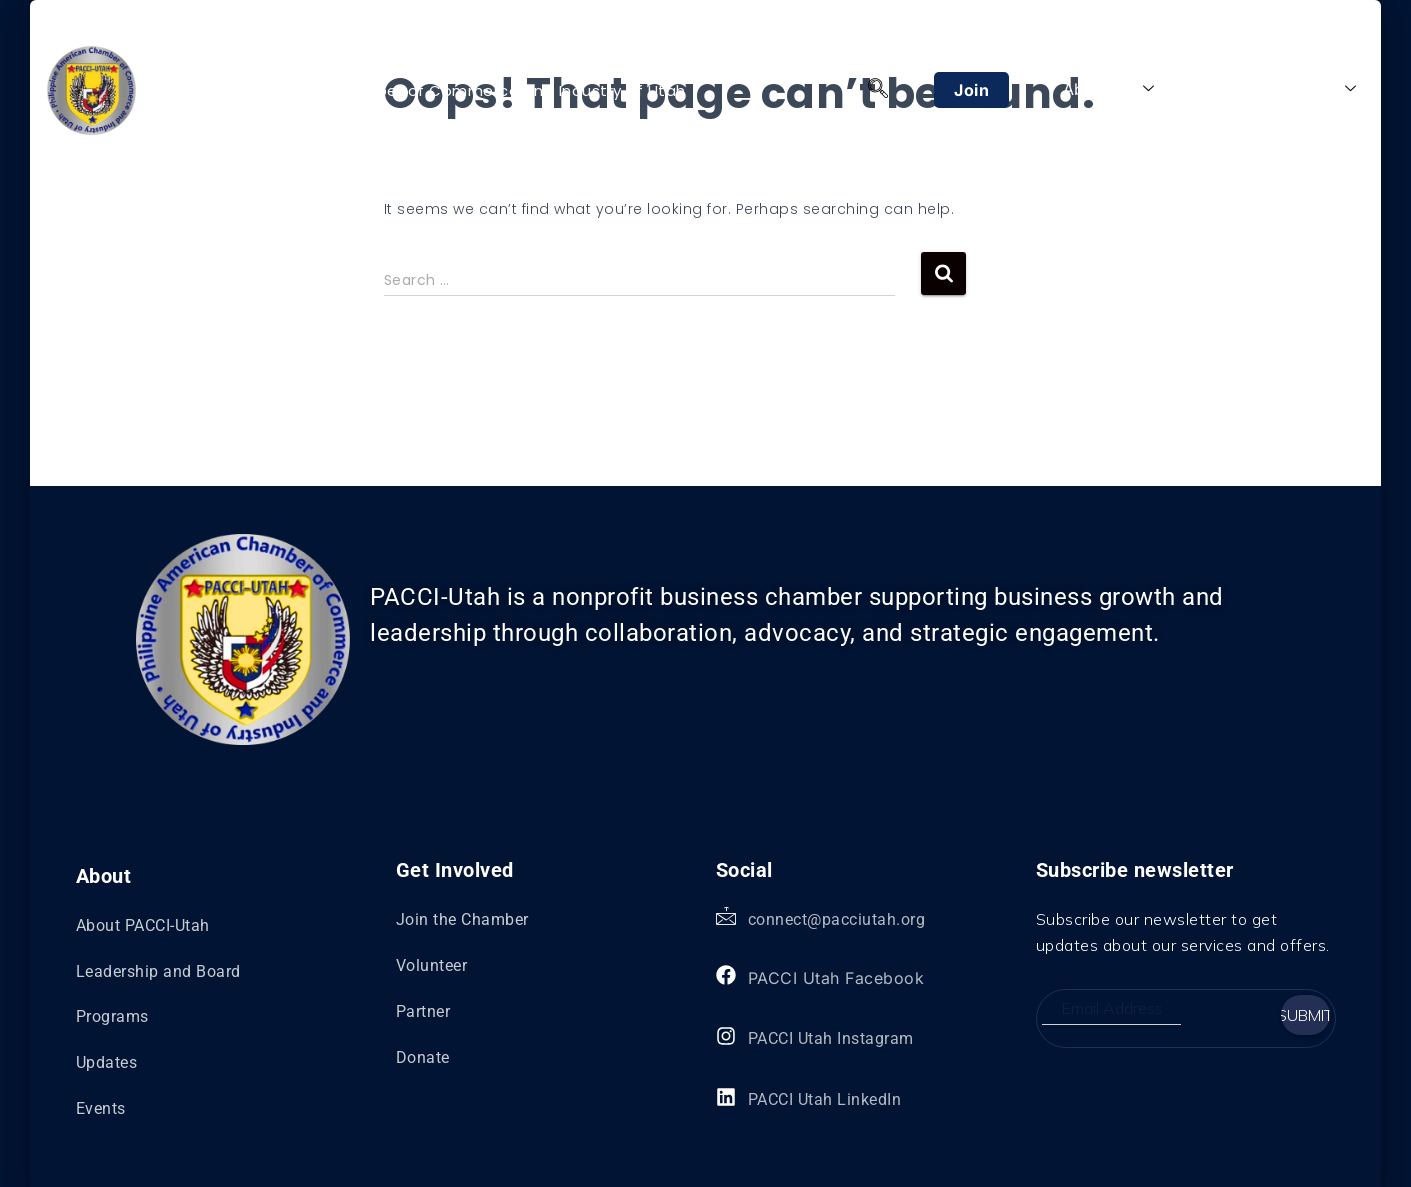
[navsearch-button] (878, 90)
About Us (1109, 89)
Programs (1218, 89)
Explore (1316, 89)
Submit (1305, 1015)
